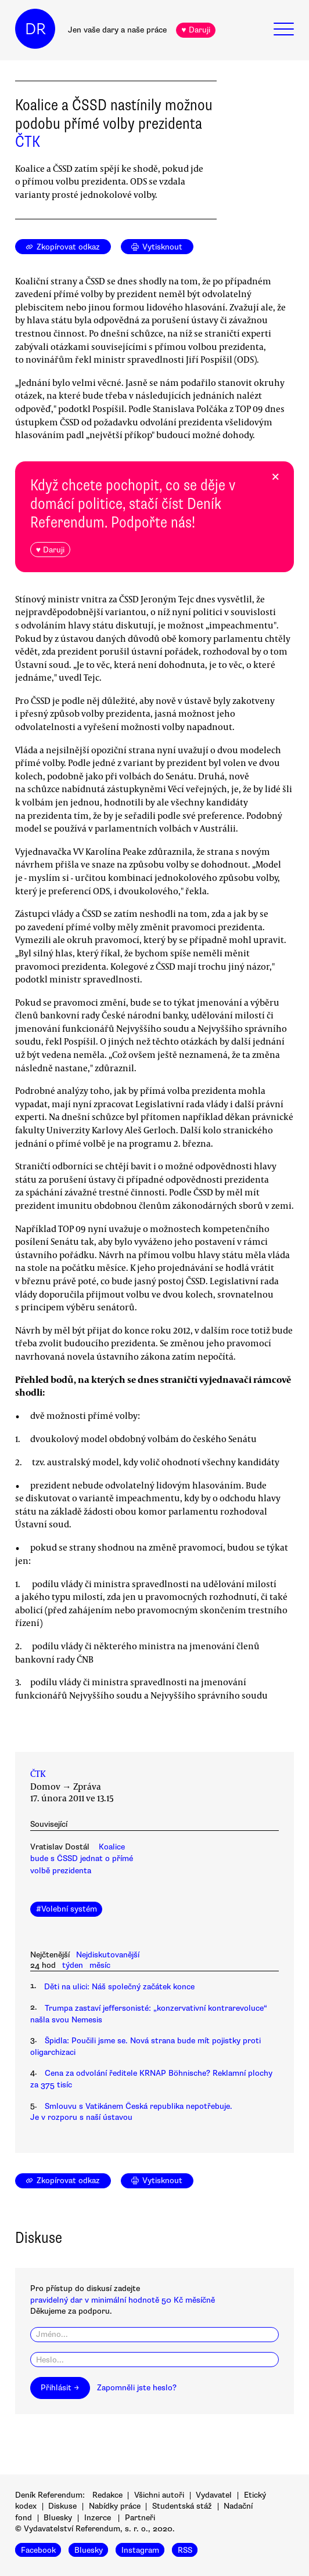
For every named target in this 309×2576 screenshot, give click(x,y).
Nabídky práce (115, 2506)
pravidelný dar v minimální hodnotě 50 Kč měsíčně (122, 2300)
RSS (185, 2550)
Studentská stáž (182, 2506)
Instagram (140, 2550)
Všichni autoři (159, 2495)
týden (72, 1965)
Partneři (140, 2518)
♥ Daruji (195, 30)
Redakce (107, 2495)
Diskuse (62, 2506)
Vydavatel (214, 2495)
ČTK (27, 141)
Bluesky (58, 2518)
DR (35, 29)
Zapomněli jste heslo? (137, 2388)
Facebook (38, 2550)
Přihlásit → (60, 2388)
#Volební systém (66, 1909)
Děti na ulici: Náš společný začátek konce (119, 1987)
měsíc (99, 1965)
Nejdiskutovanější (107, 1955)
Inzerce (97, 2518)
